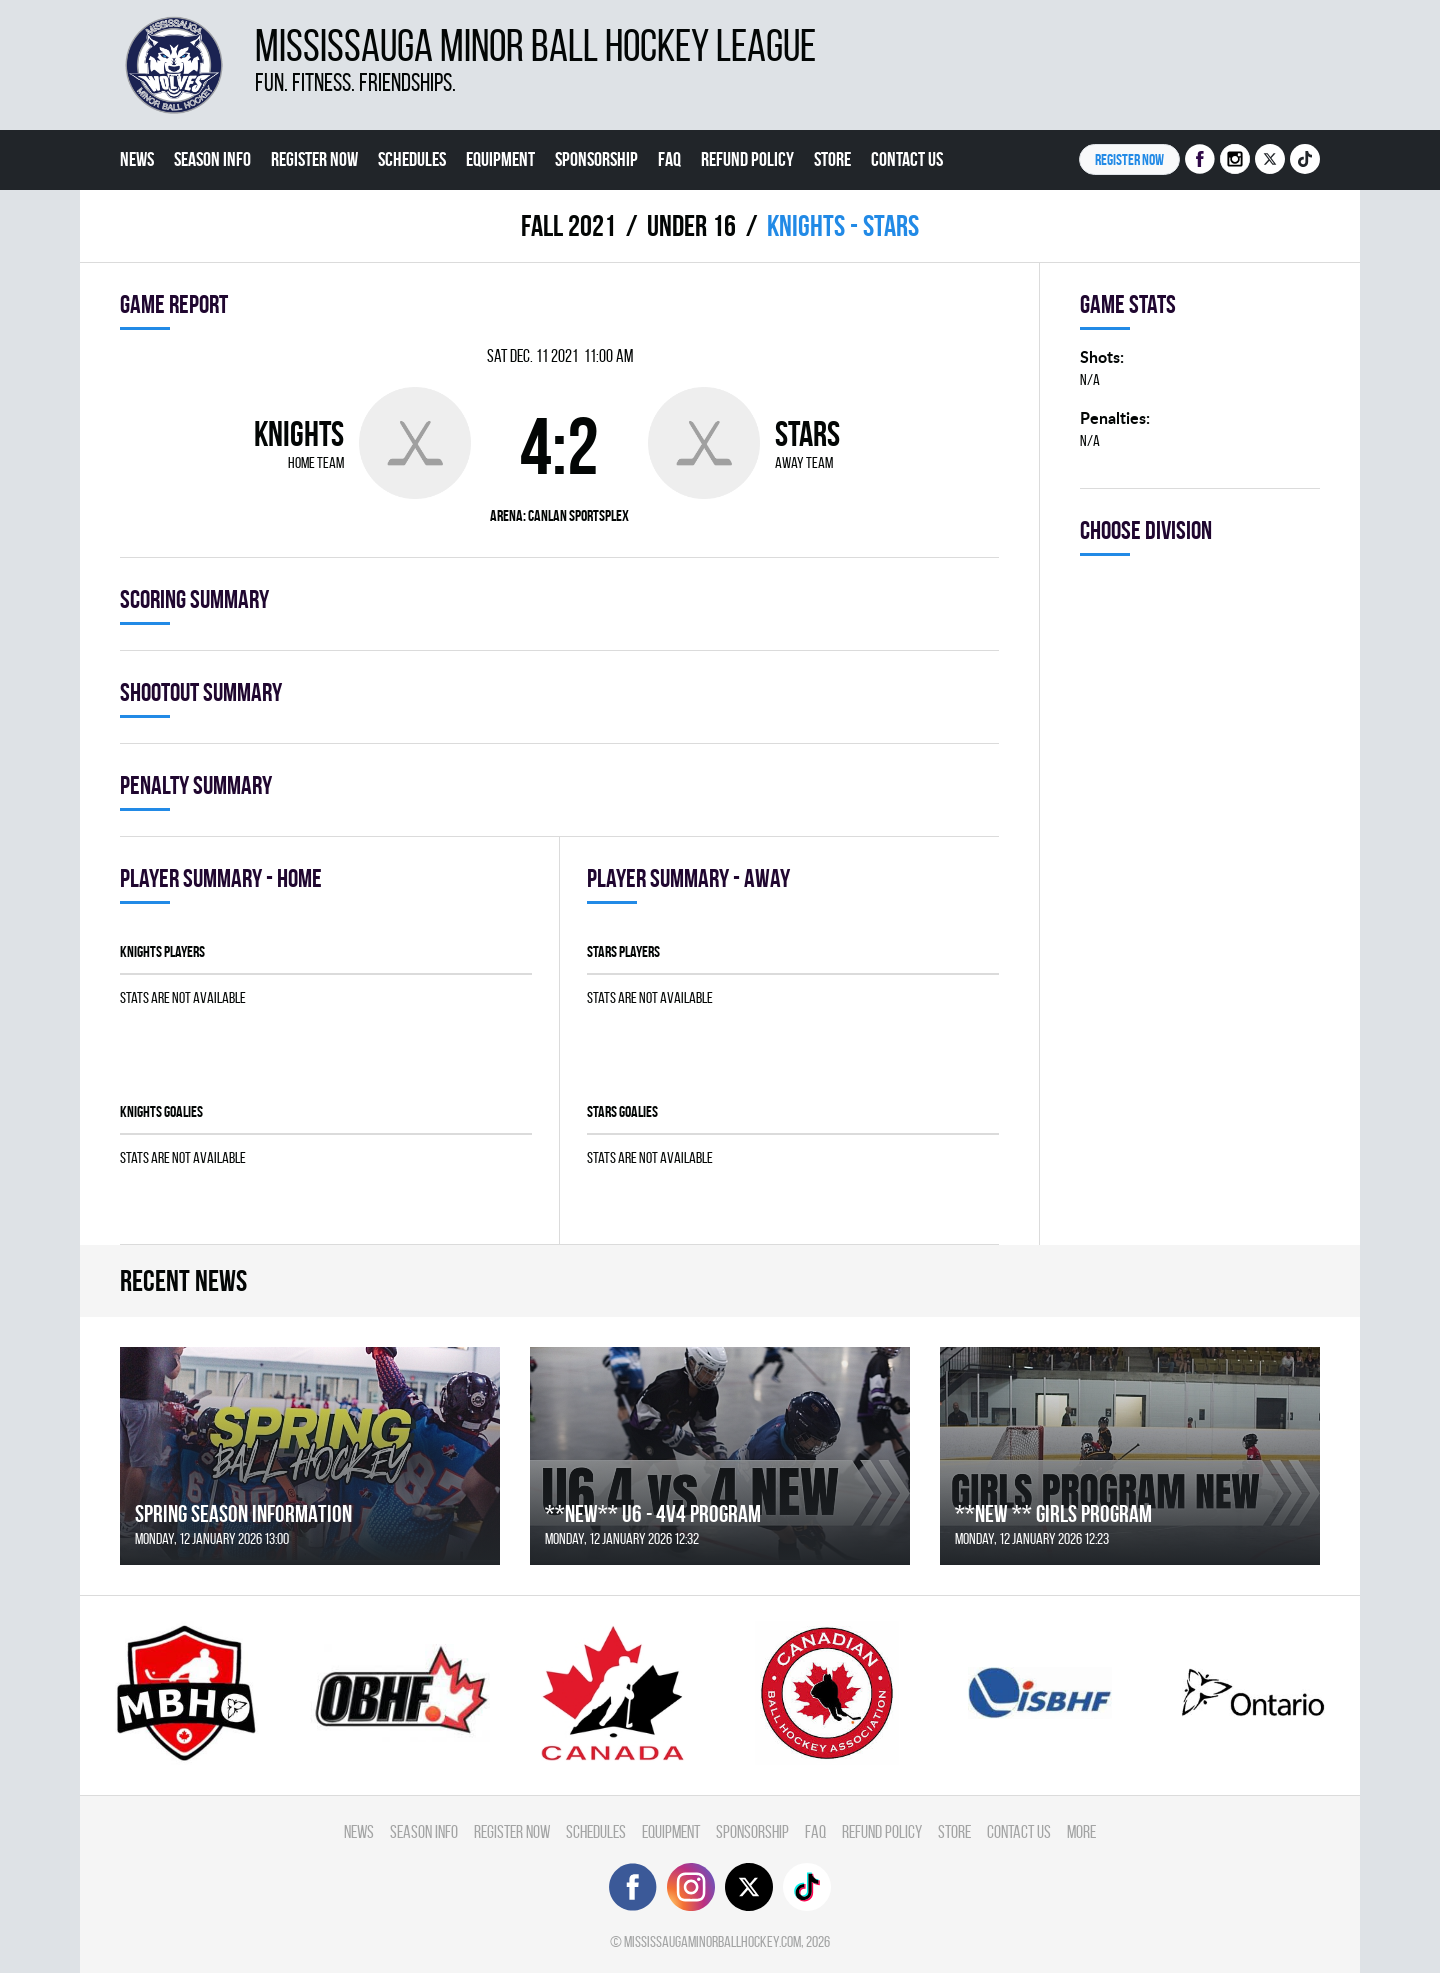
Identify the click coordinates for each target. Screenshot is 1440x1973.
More (137, 219)
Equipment (500, 159)
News (137, 159)
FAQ (669, 159)
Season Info (212, 159)
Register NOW (1129, 159)
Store (832, 159)
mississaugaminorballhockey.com (712, 1941)
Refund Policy (747, 159)
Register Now (314, 159)
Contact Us (907, 159)
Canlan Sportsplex (578, 515)
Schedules (412, 159)
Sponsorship (596, 159)
